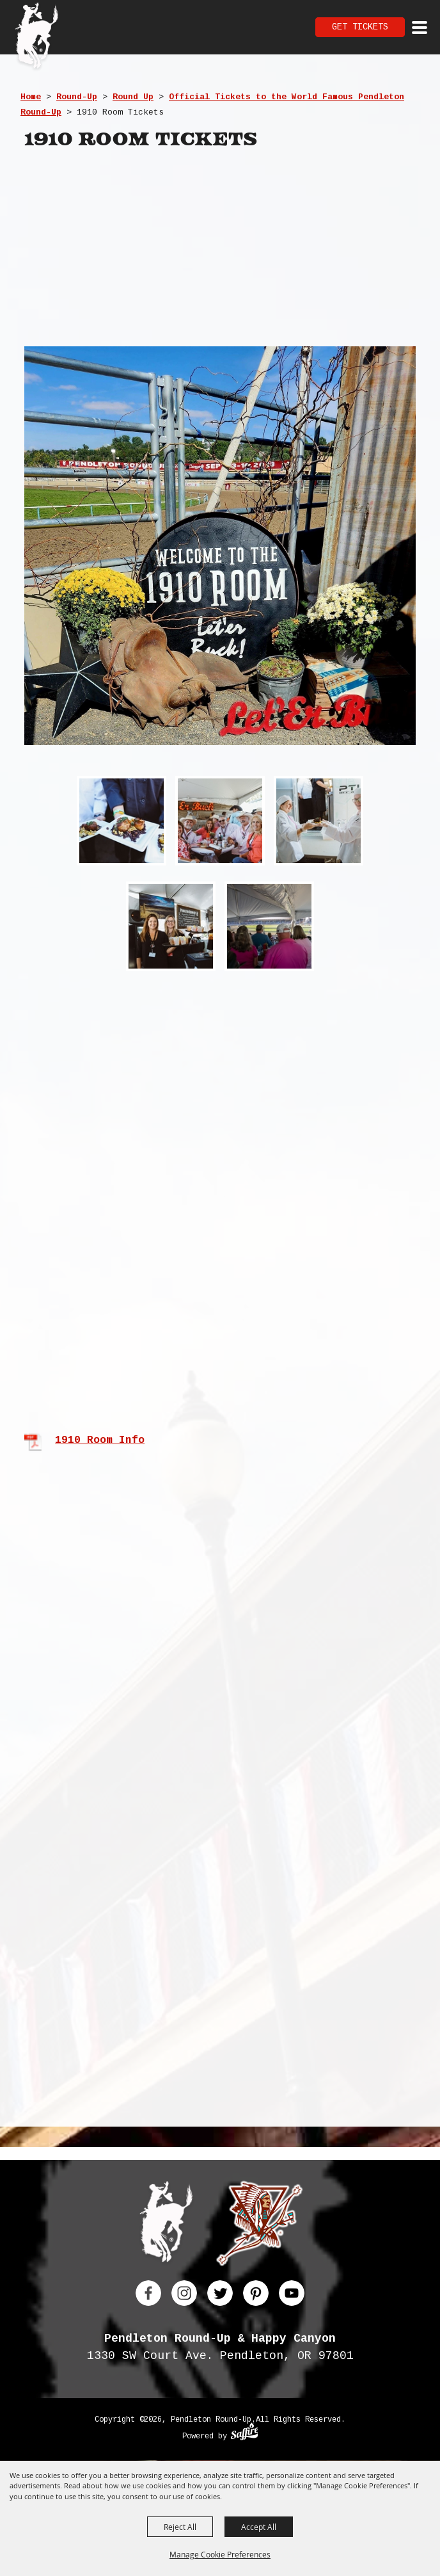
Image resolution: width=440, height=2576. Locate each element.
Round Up (133, 97)
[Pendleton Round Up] (37, 37)
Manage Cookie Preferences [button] (220, 2554)
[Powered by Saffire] (244, 2433)
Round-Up (76, 97)
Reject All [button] (180, 2527)
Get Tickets (360, 27)
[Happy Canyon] (259, 2226)
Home (30, 97)
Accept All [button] (258, 2527)
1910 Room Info (100, 1440)
